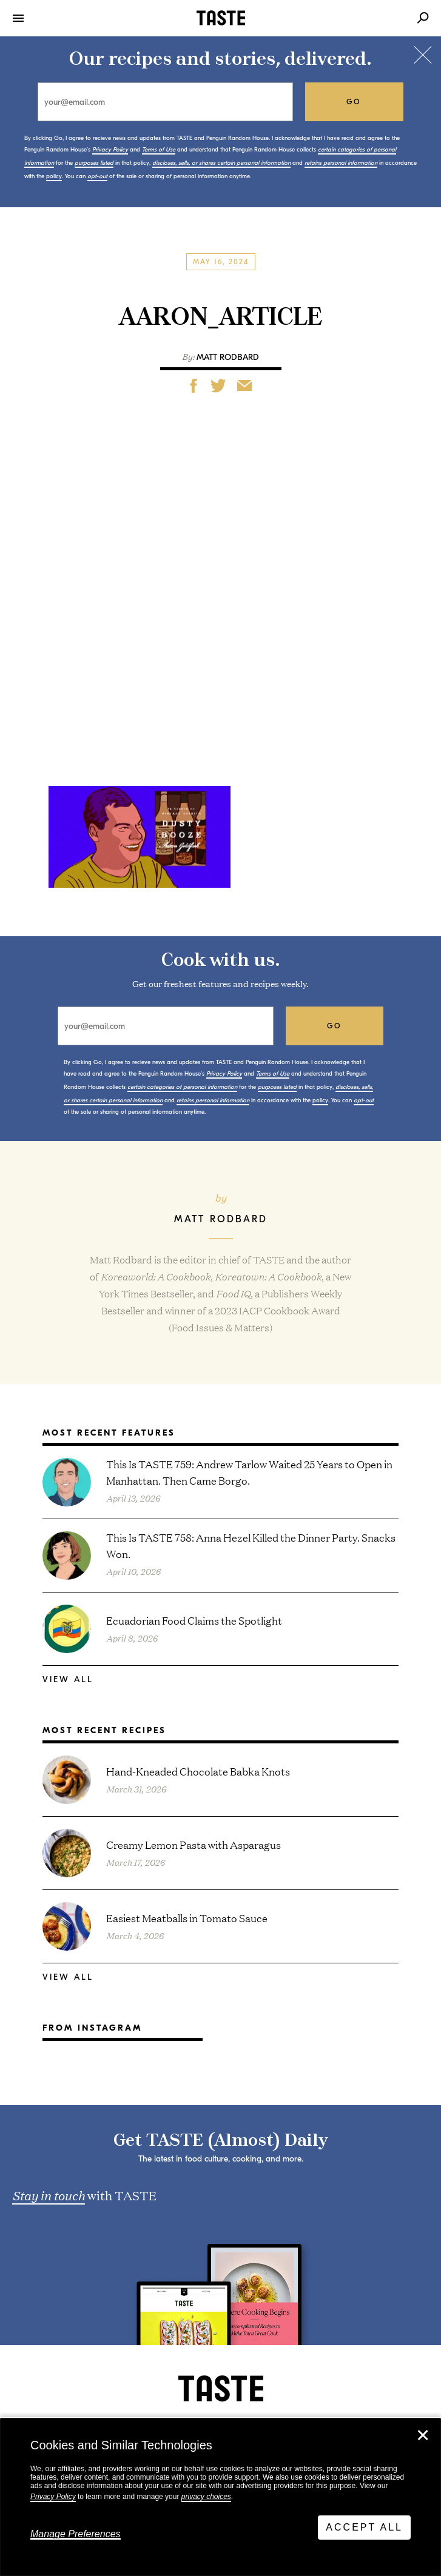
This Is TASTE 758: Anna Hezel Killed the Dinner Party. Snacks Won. (251, 1545)
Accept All (364, 2527)
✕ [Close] (423, 2435)
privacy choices (206, 2496)
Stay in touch (48, 2194)
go (354, 102)
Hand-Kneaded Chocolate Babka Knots (198, 1771)
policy (54, 176)
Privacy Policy (53, 2496)
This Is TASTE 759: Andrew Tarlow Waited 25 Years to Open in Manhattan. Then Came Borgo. (249, 1472)
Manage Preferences (75, 2534)
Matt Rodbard (228, 357)
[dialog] (220, 2497)
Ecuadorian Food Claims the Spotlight (194, 1620)
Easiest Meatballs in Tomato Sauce (187, 1917)
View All (67, 1679)
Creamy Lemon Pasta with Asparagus (193, 1844)
